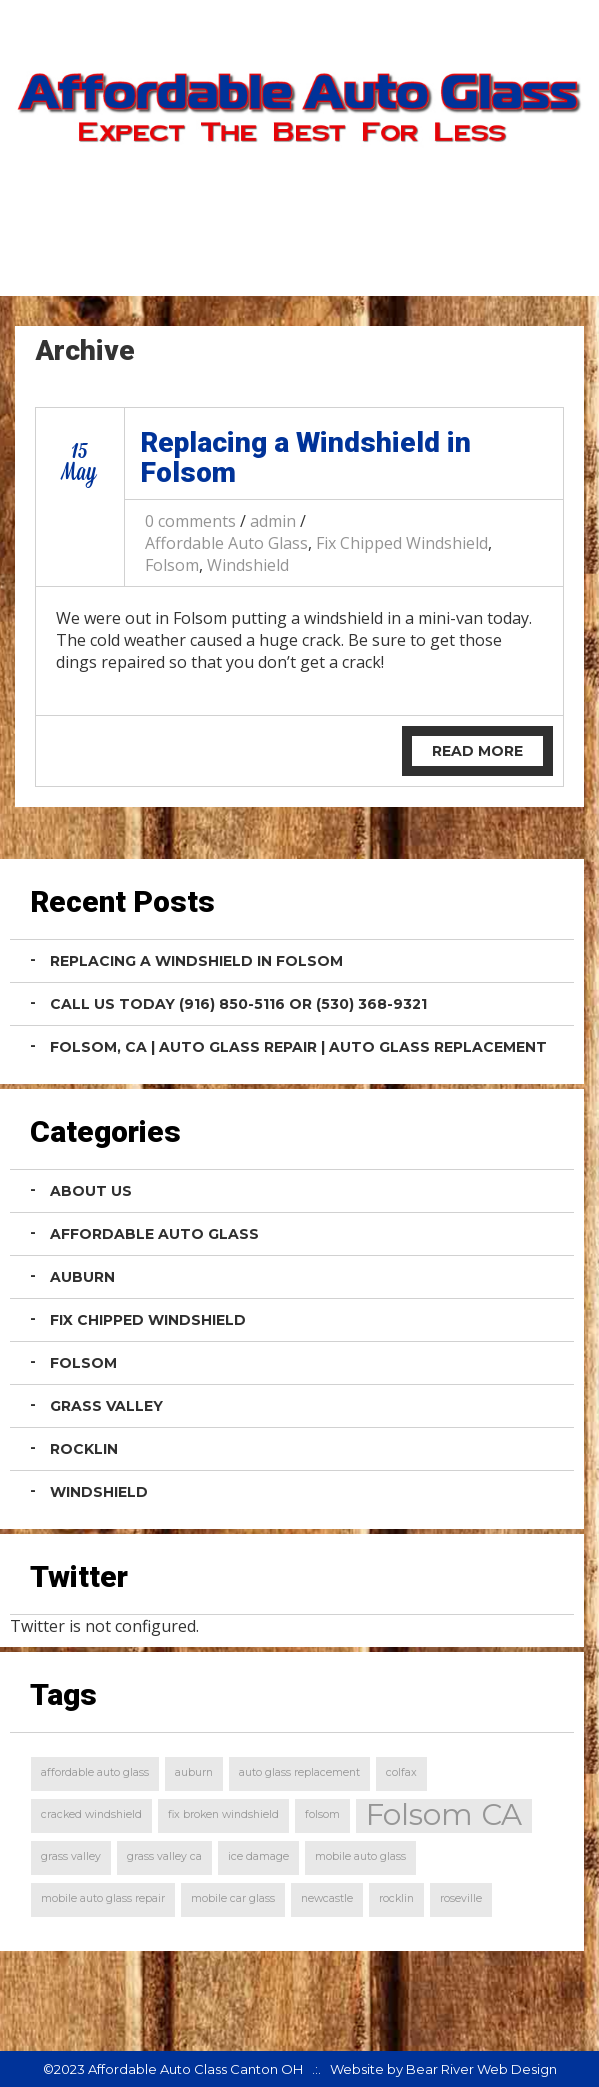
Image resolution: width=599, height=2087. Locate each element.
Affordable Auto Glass (226, 543)
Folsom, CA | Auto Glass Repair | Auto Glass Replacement (298, 1047)
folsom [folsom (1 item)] (322, 1814)
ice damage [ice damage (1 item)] (258, 1856)
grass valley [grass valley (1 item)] (71, 1856)
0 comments (190, 521)
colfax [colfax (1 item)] (401, 1772)
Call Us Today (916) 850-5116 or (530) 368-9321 (238, 1004)
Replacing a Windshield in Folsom (305, 458)
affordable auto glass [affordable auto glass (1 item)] (95, 1772)
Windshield (248, 565)
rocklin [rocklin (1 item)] (396, 1898)
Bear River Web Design (481, 2069)
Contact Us (508, 263)
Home (385, 263)
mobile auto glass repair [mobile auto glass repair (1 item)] (103, 1898)
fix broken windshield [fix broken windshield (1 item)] (223, 1814)
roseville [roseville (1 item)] (461, 1898)
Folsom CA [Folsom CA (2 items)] (444, 1815)
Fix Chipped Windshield (402, 543)
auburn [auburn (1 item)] (194, 1772)
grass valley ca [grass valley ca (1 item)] (164, 1856)
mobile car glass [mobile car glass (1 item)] (233, 1898)
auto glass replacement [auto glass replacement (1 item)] (299, 1772)
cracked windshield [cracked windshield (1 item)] (91, 1814)
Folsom (172, 565)
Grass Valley (106, 1406)
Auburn (82, 1277)
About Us (91, 1191)
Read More (477, 751)
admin (273, 521)
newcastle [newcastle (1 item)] (327, 1898)
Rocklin (84, 1449)
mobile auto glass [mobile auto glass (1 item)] (360, 1856)
